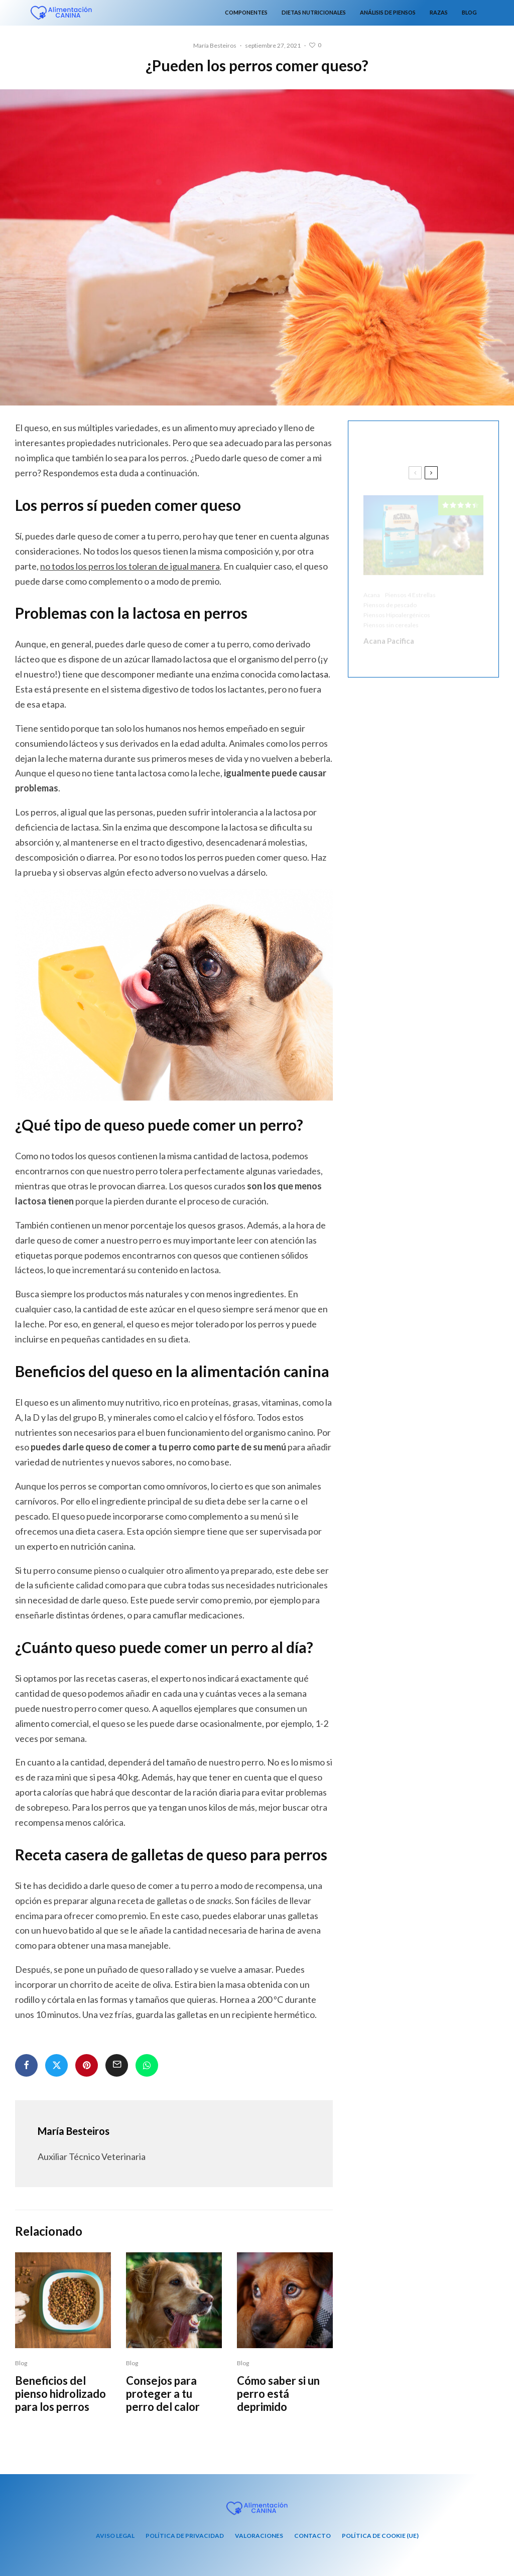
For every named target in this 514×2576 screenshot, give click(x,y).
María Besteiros (214, 45)
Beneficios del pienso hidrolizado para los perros (60, 2401)
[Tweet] (56, 2065)
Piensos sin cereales (391, 619)
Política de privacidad (185, 2535)
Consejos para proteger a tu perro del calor (163, 2401)
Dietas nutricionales (314, 12)
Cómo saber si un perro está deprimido (278, 2401)
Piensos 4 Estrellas (410, 589)
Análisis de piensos (388, 12)
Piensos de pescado (390, 599)
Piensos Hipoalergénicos (396, 609)
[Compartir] (26, 2065)
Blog (469, 12)
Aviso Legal (115, 2535)
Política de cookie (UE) (380, 2535)
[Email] (116, 2065)
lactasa (314, 674)
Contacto (312, 2535)
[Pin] (86, 2065)
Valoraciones (259, 2535)
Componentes (246, 12)
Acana (371, 589)
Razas (439, 12)
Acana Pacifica (388, 634)
